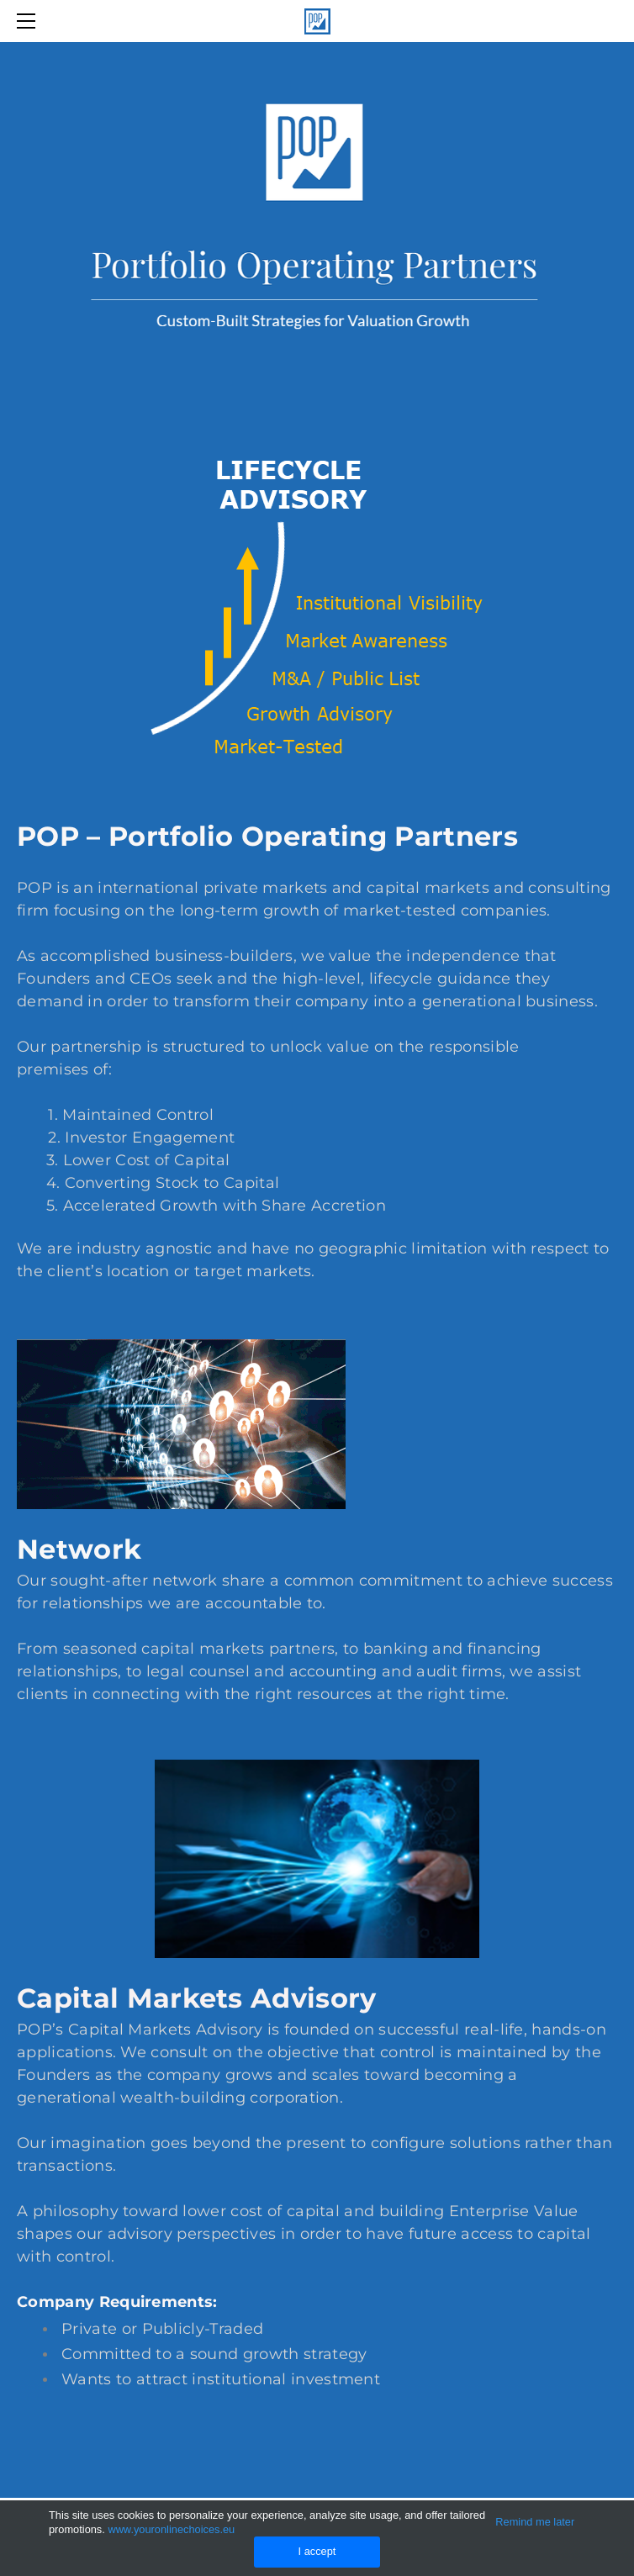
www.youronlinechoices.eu (171, 2529)
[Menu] (29, 21)
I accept (317, 2551)
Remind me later (534, 2521)
